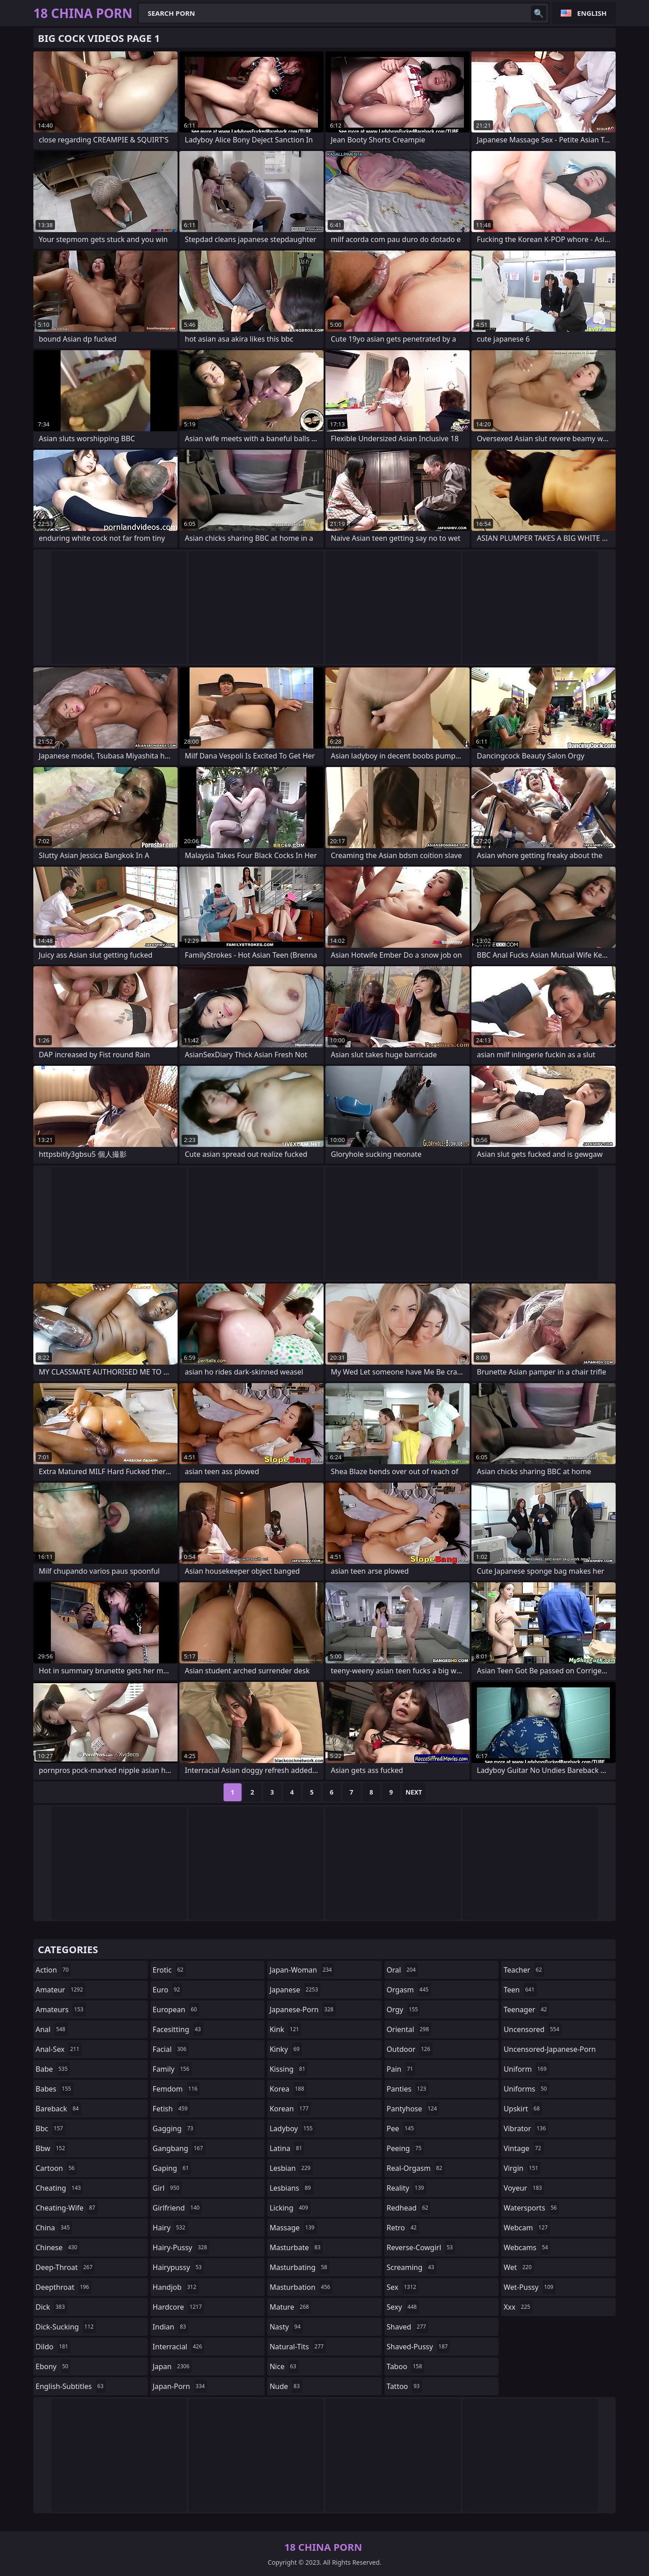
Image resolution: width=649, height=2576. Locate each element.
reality (406, 2188)
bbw (51, 2148)
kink (285, 2029)
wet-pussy (529, 2287)
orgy (403, 2009)
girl (167, 2188)
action (53, 1970)
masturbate (296, 2247)
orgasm (409, 1989)
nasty (286, 2327)
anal (52, 2029)
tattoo (404, 2386)
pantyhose (413, 2108)
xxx (517, 2307)
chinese (57, 2247)
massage (293, 2227)
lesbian (291, 2168)
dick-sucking (66, 2327)
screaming (411, 2267)
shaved (407, 2327)
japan (172, 2366)
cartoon (56, 2168)
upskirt (522, 2108)
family (172, 2069)
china (54, 2227)
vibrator (525, 2128)
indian (170, 2327)
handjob (176, 2287)
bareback (58, 2108)
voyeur (523, 2188)
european (176, 2009)
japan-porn (180, 2386)
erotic (169, 1970)
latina (287, 2148)
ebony (53, 2366)
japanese (295, 1989)
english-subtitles (71, 2386)
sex (403, 2287)
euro (168, 1989)
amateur (60, 1989)
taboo (406, 2366)
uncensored (532, 2029)
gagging (174, 2128)
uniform (525, 2069)
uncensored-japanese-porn (549, 2051)
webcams (526, 2247)
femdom (176, 2089)
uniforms (526, 2089)
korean (290, 2108)
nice (284, 2366)
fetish (171, 2108)
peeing (405, 2148)
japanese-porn (303, 2009)
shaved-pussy (418, 2346)
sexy (403, 2307)
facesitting (178, 2029)
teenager (526, 2009)
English (592, 13)
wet (518, 2267)
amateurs (61, 2009)
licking (290, 2208)
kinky (286, 2049)
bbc (50, 2128)
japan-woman (302, 1970)
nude (286, 2386)
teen (519, 1989)
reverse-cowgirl (421, 2247)
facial (171, 2049)
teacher (523, 1970)
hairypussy (178, 2267)
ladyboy (292, 2128)
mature (290, 2307)
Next (414, 1792)
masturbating (299, 2267)
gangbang (179, 2148)
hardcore (178, 2307)
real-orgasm (416, 2168)
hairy (170, 2227)
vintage (523, 2148)
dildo (53, 2346)
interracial (179, 2346)
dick (51, 2307)
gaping (172, 2168)
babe (53, 2069)
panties (408, 2089)
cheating (59, 2188)
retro (403, 2227)
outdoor (410, 2049)
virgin (521, 2168)
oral (402, 1970)
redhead (408, 2208)
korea (288, 2089)
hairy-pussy (181, 2247)
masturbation (301, 2287)
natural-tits (298, 2346)
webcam (526, 2227)
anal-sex (59, 2049)
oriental (409, 2029)
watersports (531, 2208)
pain (401, 2069)
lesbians (291, 2188)
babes (54, 2089)
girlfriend (177, 2208)
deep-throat (65, 2267)
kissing (288, 2069)
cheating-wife (66, 2208)
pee (401, 2128)
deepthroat (63, 2287)
